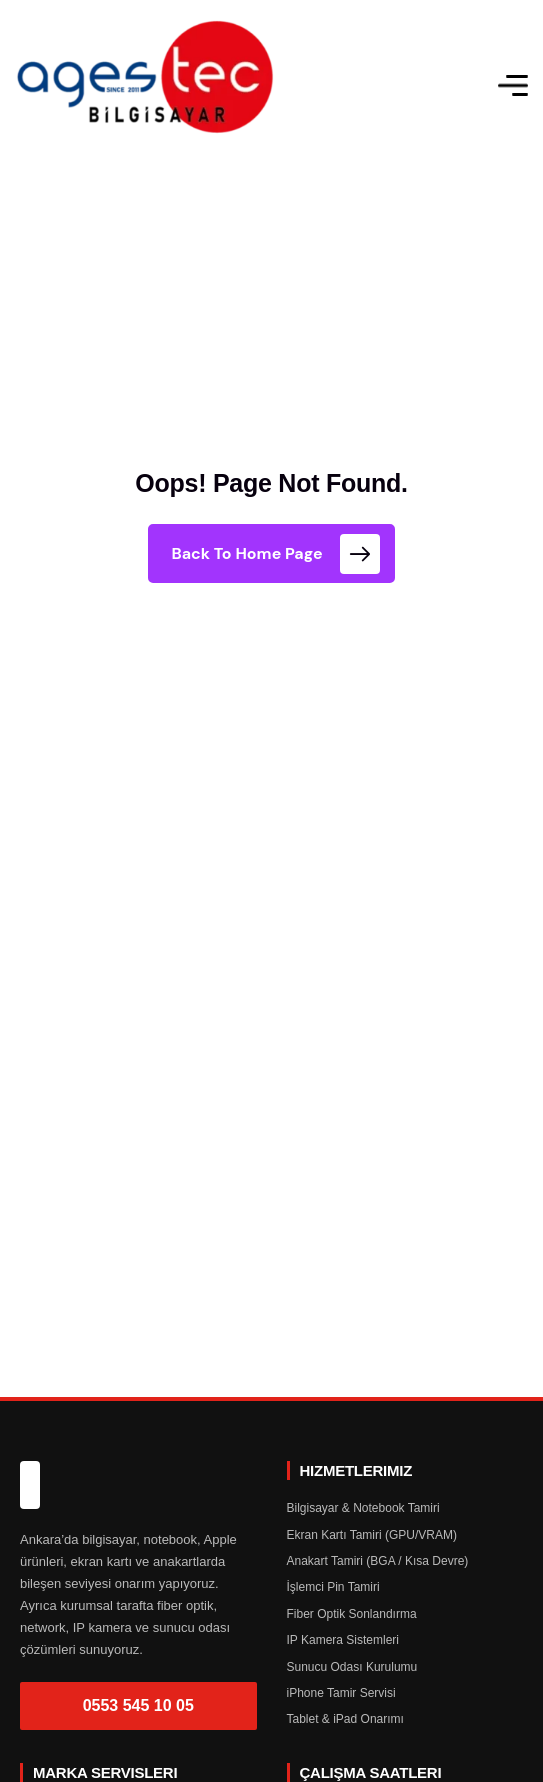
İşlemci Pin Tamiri (333, 1587)
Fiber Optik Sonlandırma (352, 1614)
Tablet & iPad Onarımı (345, 1719)
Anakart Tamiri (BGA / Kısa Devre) (378, 1561)
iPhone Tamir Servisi (341, 1693)
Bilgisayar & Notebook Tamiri (363, 1508)
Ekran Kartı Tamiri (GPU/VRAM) (372, 1535)
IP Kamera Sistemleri (343, 1640)
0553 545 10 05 (138, 1705)
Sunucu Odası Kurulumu (352, 1667)
